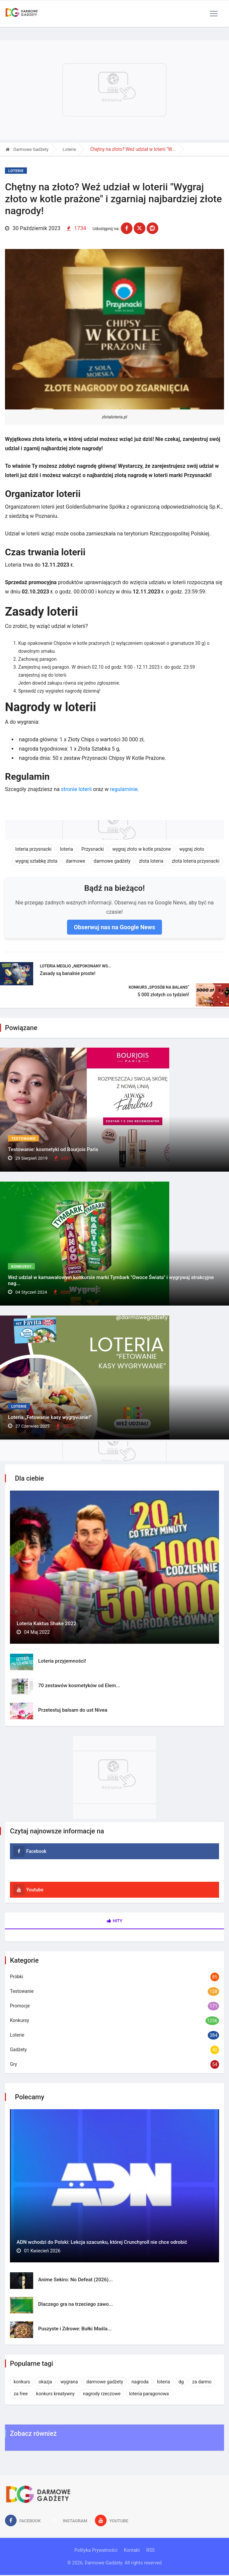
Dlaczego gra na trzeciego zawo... (75, 2304)
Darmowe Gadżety (27, 149)
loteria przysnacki (33, 849)
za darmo (202, 2381)
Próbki (16, 1976)
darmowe (75, 861)
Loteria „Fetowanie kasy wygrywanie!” (50, 1417)
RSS (150, 2550)
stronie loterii (76, 789)
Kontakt (132, 2550)
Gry (13, 2064)
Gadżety (18, 2049)
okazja (45, 2381)
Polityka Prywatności (95, 2550)
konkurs (22, 2381)
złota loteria (151, 861)
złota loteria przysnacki (196, 861)
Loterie (69, 149)
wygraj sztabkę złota (36, 861)
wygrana (69, 2381)
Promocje (20, 2005)
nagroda (139, 2381)
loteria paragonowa (149, 2393)
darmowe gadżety (112, 861)
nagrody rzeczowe (101, 2393)
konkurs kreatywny (55, 2393)
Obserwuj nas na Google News (114, 927)
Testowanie (23, 1138)
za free (21, 2393)
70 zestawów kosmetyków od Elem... (79, 1685)
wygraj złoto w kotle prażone (141, 849)
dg (181, 2381)
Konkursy (21, 1266)
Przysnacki (92, 849)
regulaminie (123, 789)
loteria (66, 849)
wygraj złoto (191, 849)
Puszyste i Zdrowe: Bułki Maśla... (75, 2329)
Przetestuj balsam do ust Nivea (72, 1710)
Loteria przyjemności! (62, 1661)
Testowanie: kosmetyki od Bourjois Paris (53, 1149)
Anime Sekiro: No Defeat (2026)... (75, 2280)
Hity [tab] (114, 1920)
